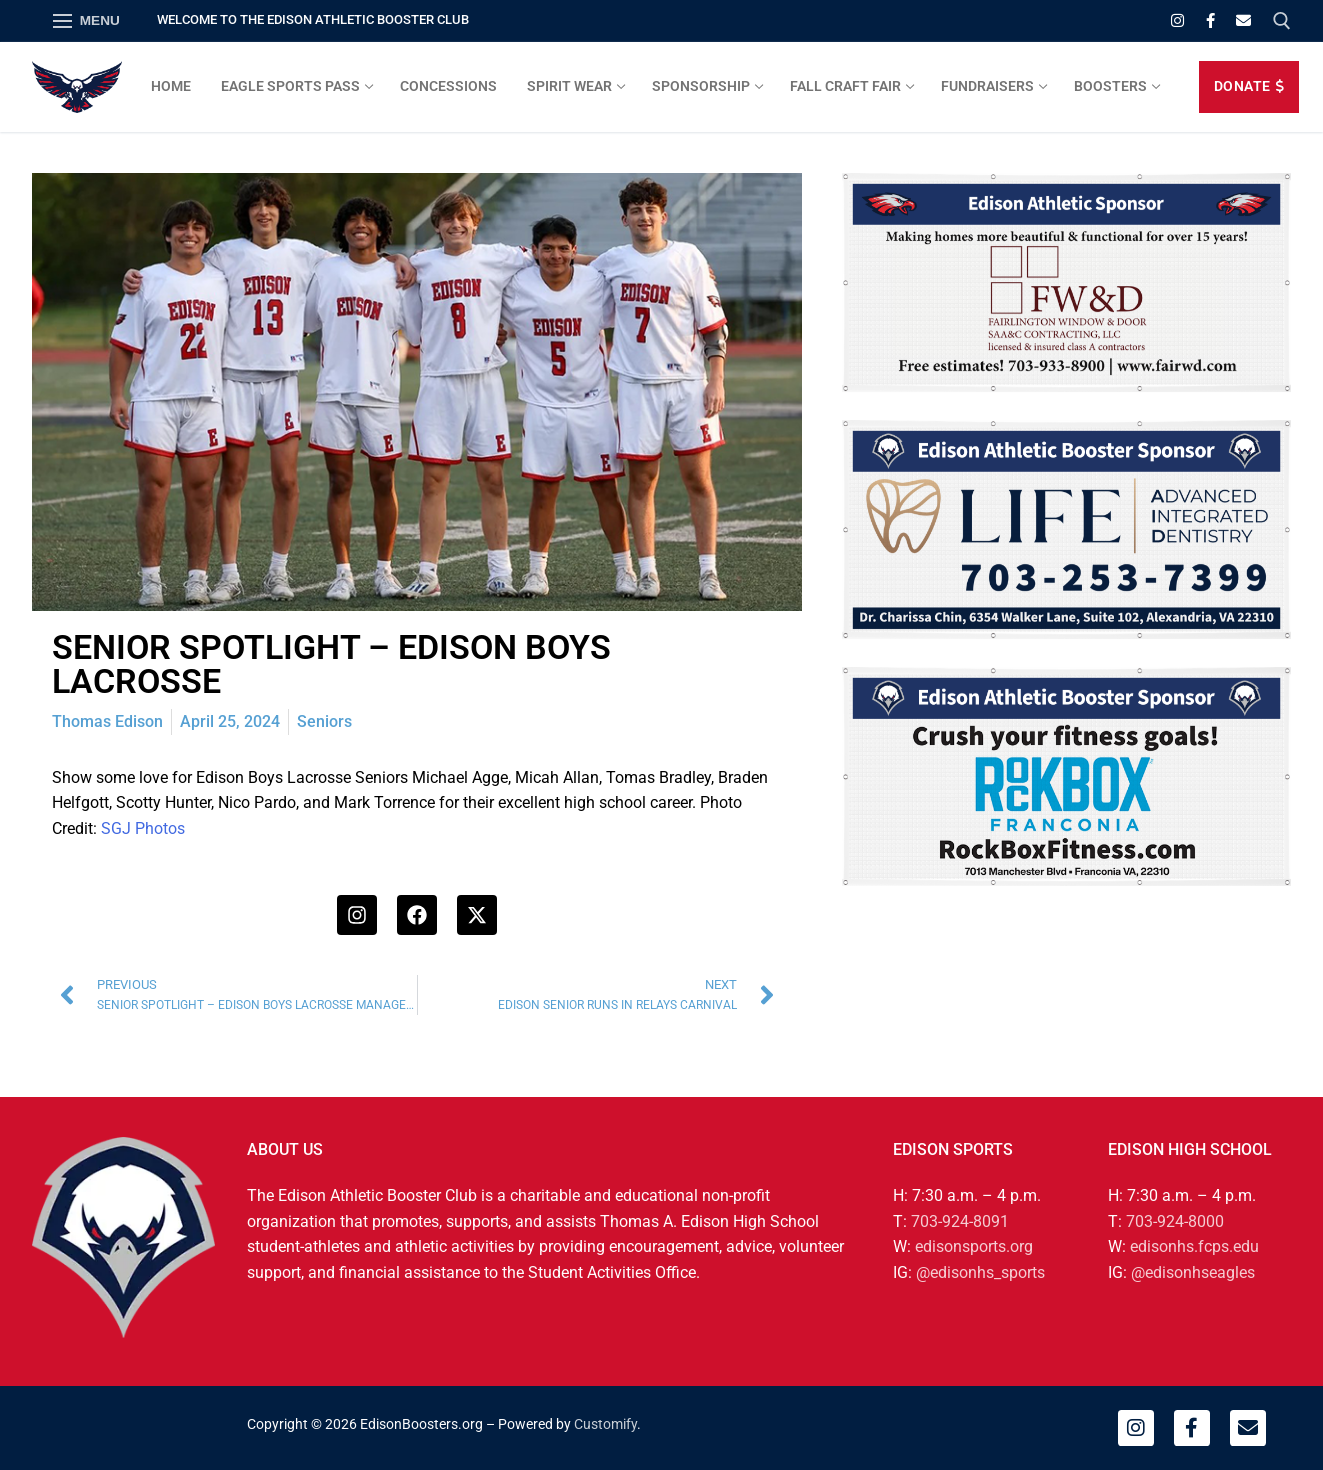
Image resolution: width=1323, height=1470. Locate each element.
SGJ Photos (143, 828)
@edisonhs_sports (980, 1272)
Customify (605, 1424)
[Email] (1243, 20)
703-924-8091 (960, 1221)
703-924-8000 (1175, 1221)
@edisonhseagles (1193, 1272)
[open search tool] (1282, 21)
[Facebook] (1210, 20)
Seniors (324, 721)
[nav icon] (86, 21)
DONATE (1249, 86)
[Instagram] (1177, 20)
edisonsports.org (974, 1246)
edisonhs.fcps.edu (1194, 1246)
